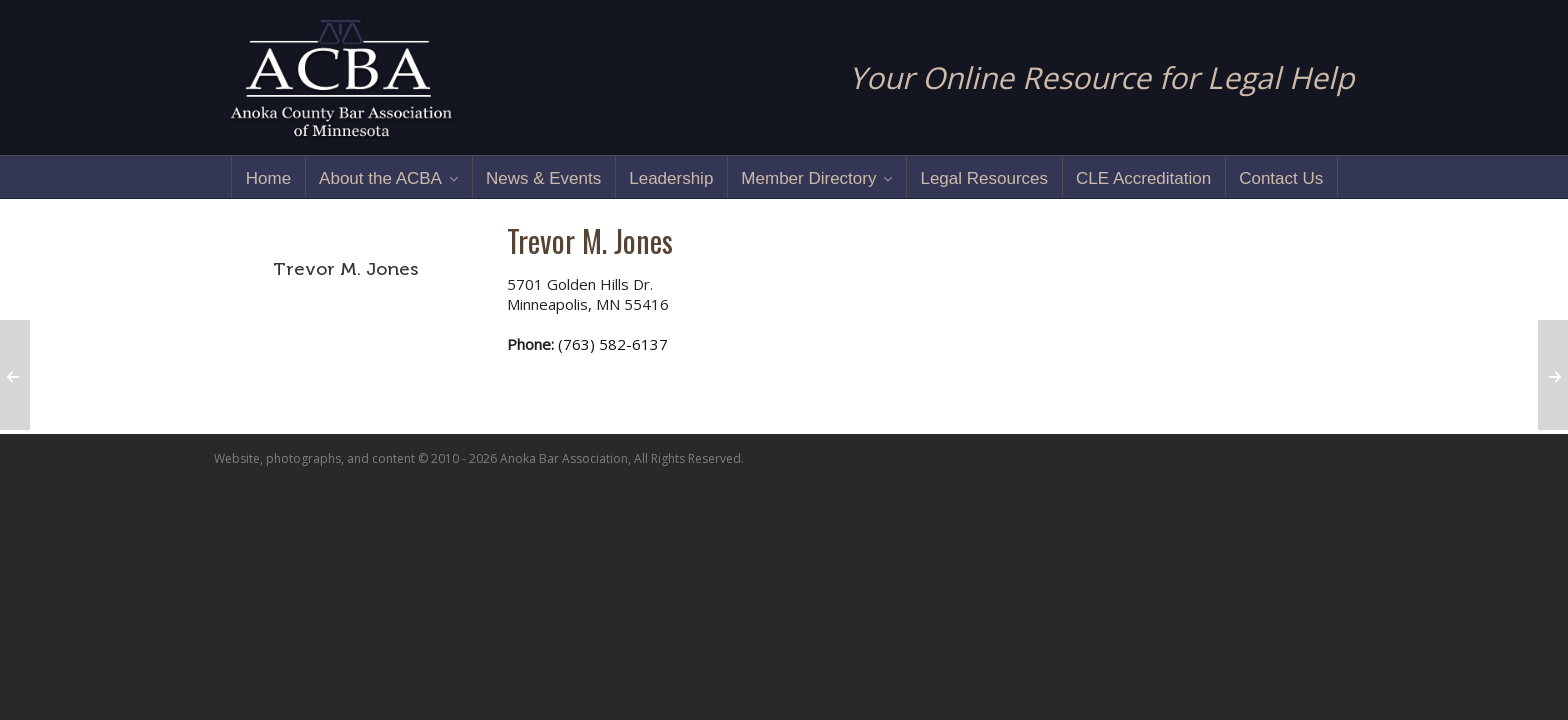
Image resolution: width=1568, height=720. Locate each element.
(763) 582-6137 (613, 344)
